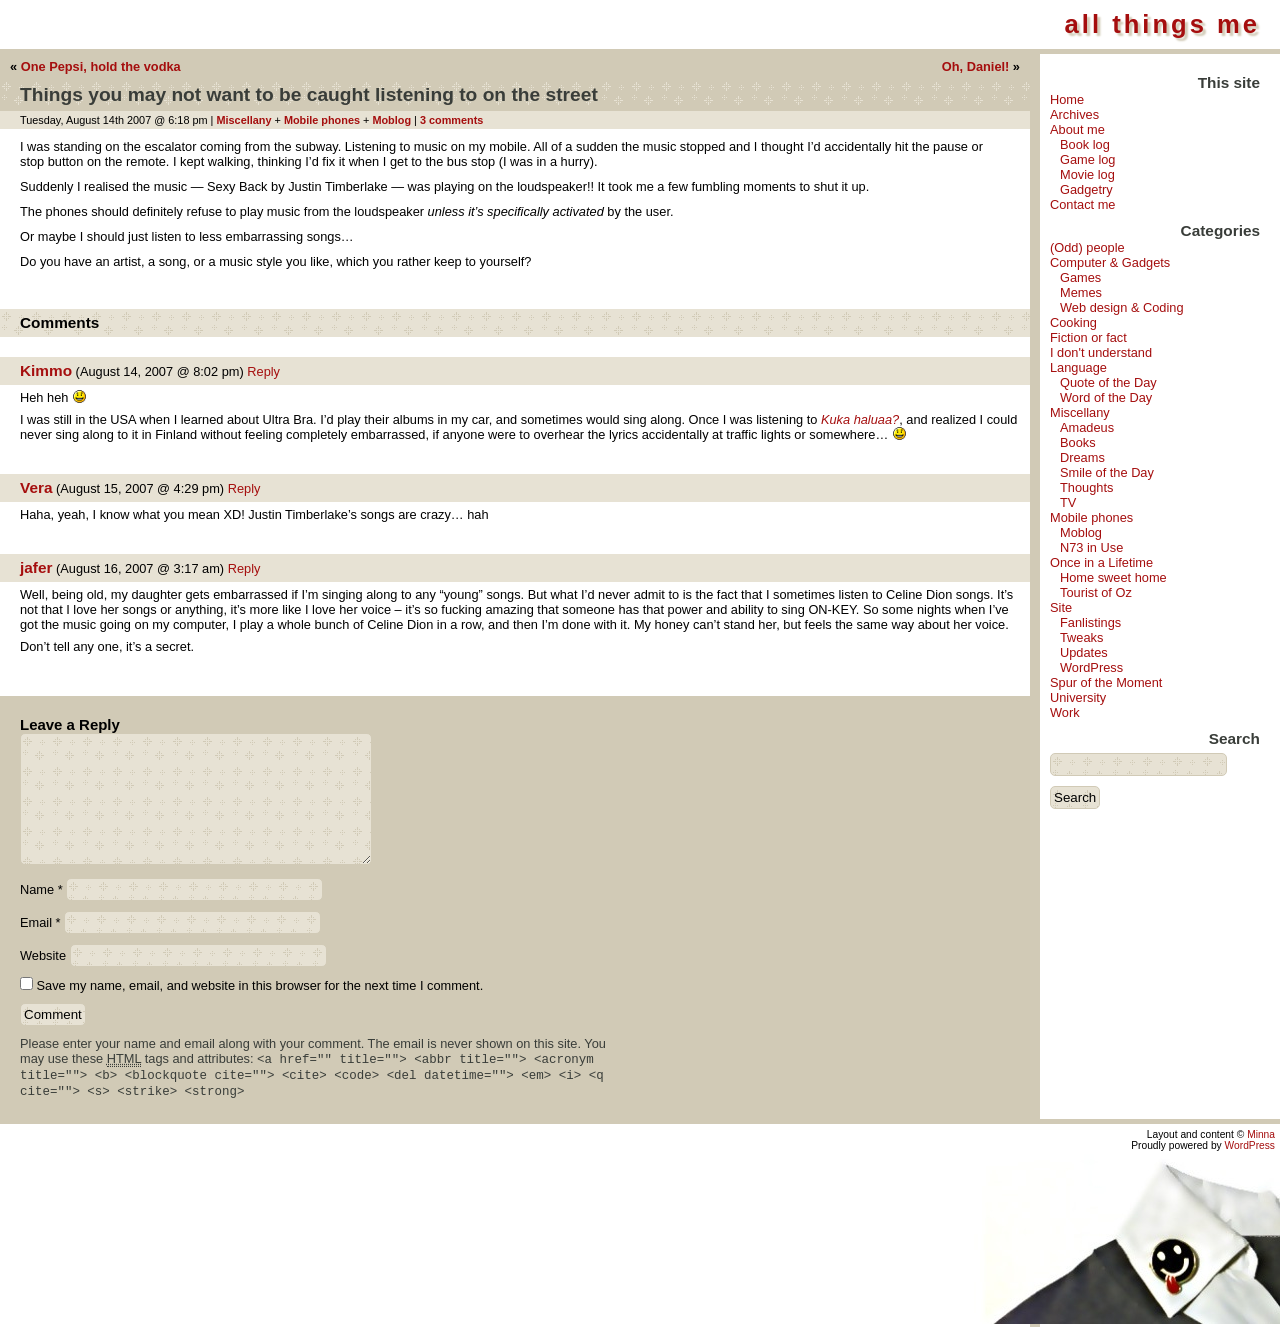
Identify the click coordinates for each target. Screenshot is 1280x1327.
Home (1067, 99)
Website (43, 955)
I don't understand (1101, 352)
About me (1077, 129)
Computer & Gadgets (1110, 262)
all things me (1162, 24)
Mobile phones (1091, 517)
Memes (1081, 292)
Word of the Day (1106, 397)
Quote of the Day (1108, 382)
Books (1078, 442)
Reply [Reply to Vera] (244, 488)
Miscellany (1080, 412)
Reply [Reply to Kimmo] (263, 371)
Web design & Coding (1122, 307)
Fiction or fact (1088, 337)
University (1078, 697)
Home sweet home (1113, 577)
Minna (1261, 1137)
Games (1080, 277)
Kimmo (46, 370)
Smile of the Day (1107, 472)
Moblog (1081, 532)
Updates (1084, 652)
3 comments (451, 120)
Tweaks (1081, 637)
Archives (1074, 114)
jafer (36, 567)
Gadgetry (1086, 189)
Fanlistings (1090, 622)
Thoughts (1086, 487)
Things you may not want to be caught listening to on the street (309, 94)
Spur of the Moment (1106, 682)
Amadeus (1087, 427)
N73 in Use (1091, 547)
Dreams (1082, 457)
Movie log (1087, 174)
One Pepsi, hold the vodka (101, 66)
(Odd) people (1087, 247)
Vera (36, 487)
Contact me (1082, 204)
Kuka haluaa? (860, 419)
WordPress (1091, 667)
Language (1078, 367)
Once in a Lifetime (1101, 562)
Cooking (1073, 322)
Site (1061, 607)
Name (41, 889)
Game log (1087, 159)
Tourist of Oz (1096, 592)
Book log (1085, 144)
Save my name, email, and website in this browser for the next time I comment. (260, 985)
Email (40, 922)
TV (1068, 502)
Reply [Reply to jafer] (244, 568)
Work (1065, 712)
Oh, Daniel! (976, 66)
